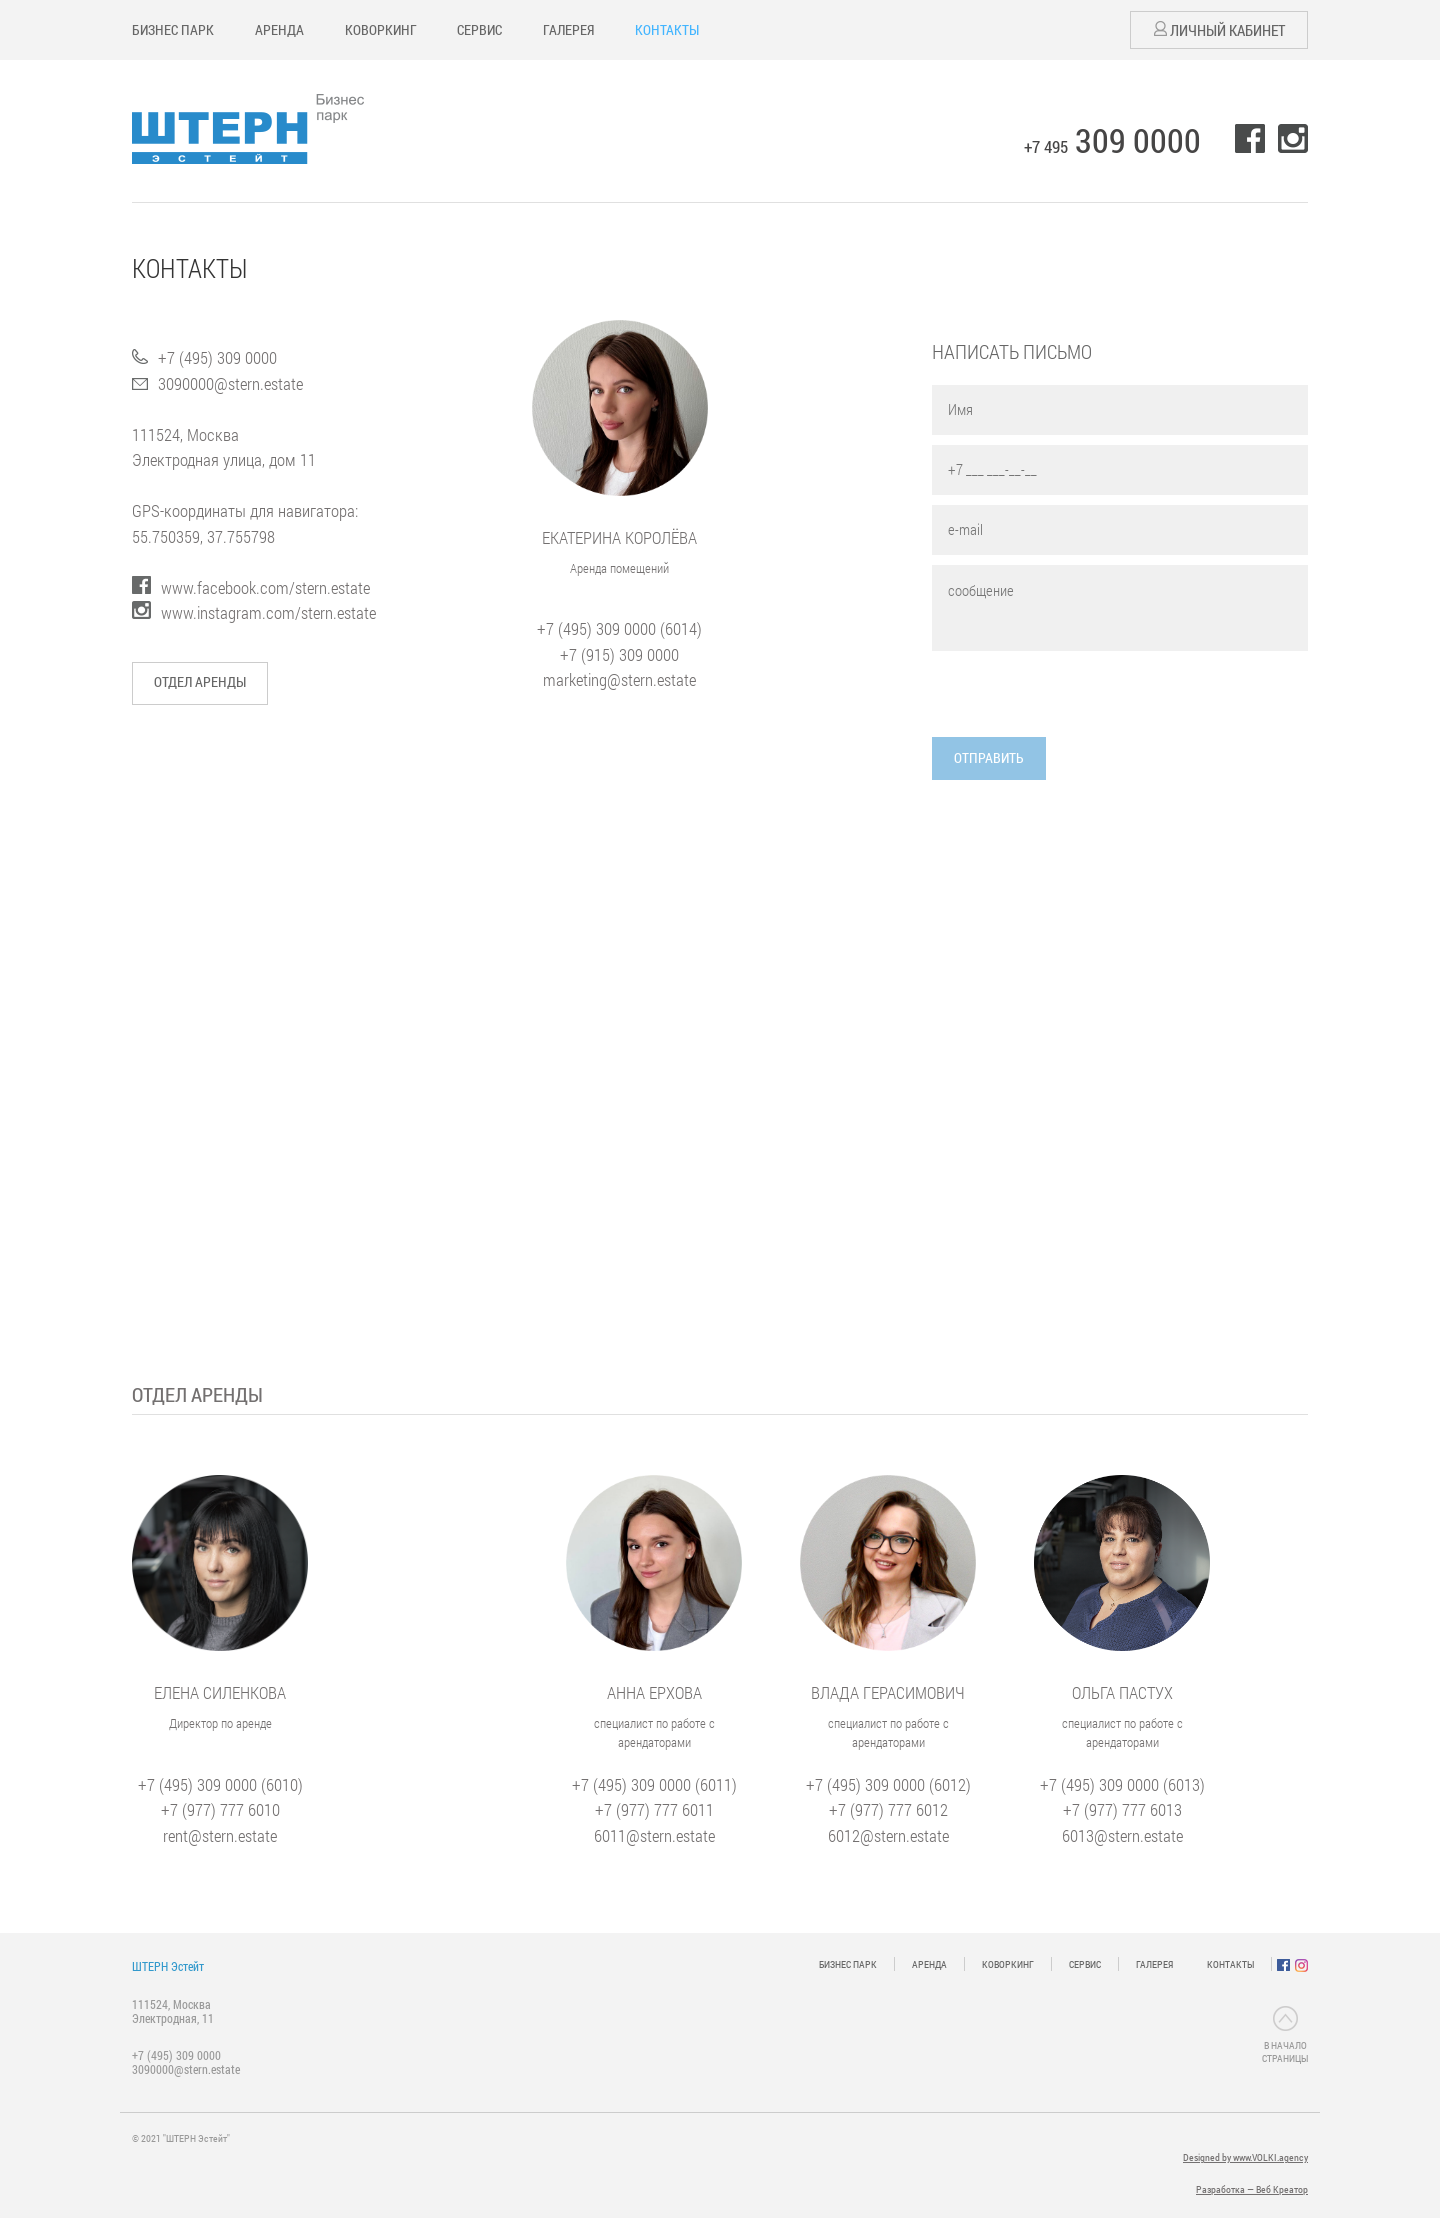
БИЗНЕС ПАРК (173, 30)
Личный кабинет (1219, 30)
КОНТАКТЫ (667, 30)
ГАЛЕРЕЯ (568, 30)
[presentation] (1084, 698)
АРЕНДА (279, 30)
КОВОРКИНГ (381, 30)
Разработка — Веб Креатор (1252, 2189)
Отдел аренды (200, 682)
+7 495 (1112, 146)
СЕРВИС (479, 30)
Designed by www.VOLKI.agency (1245, 2158)
